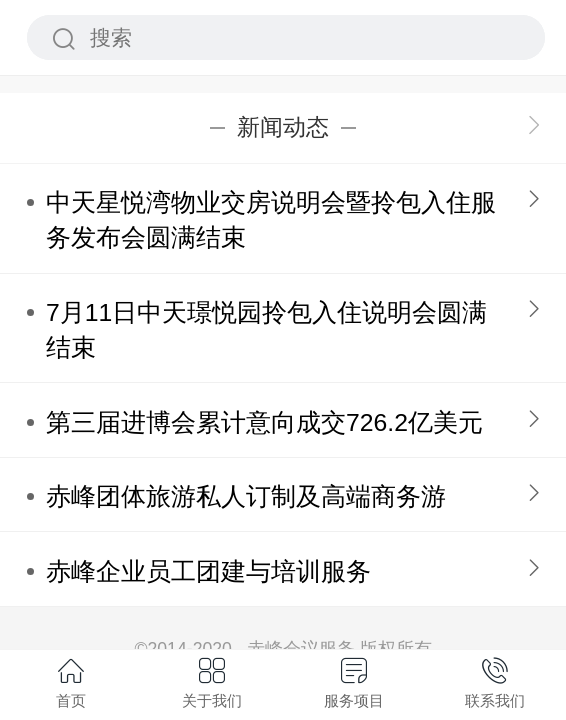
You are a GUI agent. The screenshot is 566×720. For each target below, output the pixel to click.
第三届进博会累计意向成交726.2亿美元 (264, 422)
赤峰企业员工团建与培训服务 (208, 571)
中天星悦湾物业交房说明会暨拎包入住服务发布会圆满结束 (271, 220)
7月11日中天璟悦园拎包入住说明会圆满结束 (266, 330)
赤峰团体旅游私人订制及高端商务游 (246, 496)
